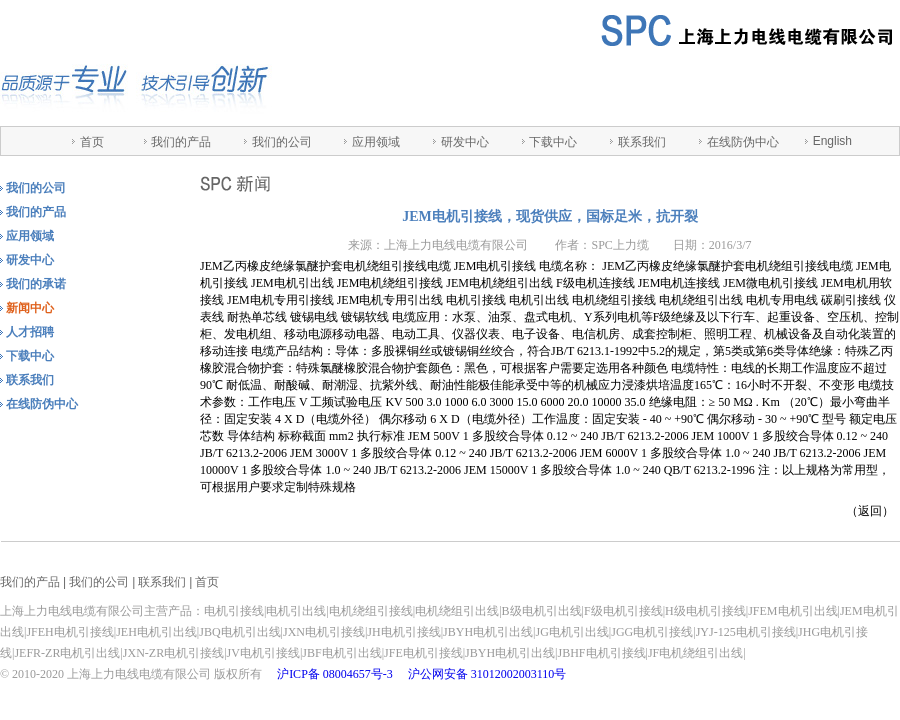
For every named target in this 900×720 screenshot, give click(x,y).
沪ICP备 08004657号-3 (335, 674)
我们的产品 (181, 142)
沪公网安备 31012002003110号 (487, 674)
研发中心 (465, 142)
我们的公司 (282, 142)
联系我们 (642, 142)
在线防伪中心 (743, 142)
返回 (870, 511)
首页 (92, 142)
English (832, 141)
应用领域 (376, 142)
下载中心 (553, 142)
